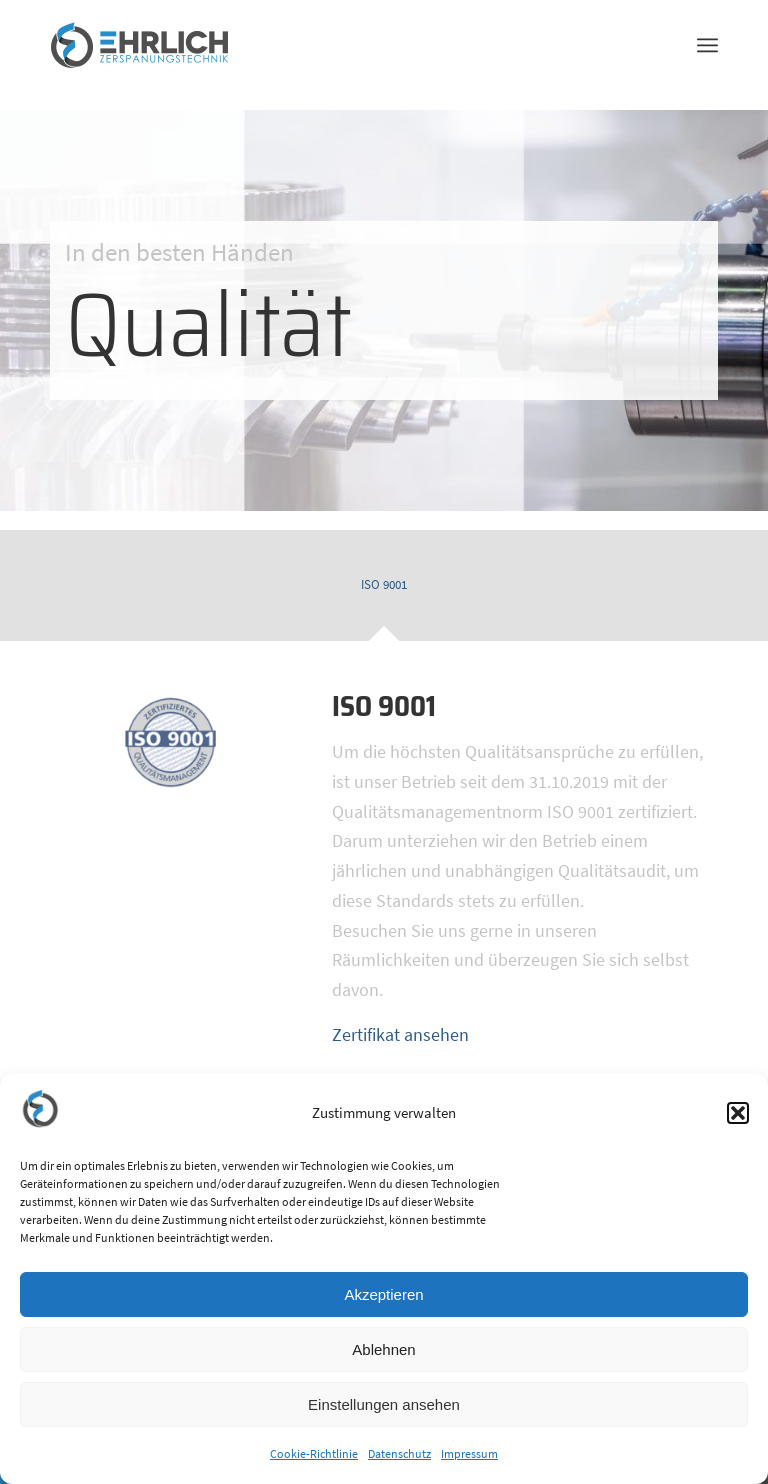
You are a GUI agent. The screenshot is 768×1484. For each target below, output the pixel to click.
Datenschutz (399, 1453)
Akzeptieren (383, 1294)
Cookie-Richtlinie (314, 1453)
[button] (738, 1113)
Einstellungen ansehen (384, 1404)
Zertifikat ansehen (400, 1034)
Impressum (469, 1453)
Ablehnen (383, 1349)
